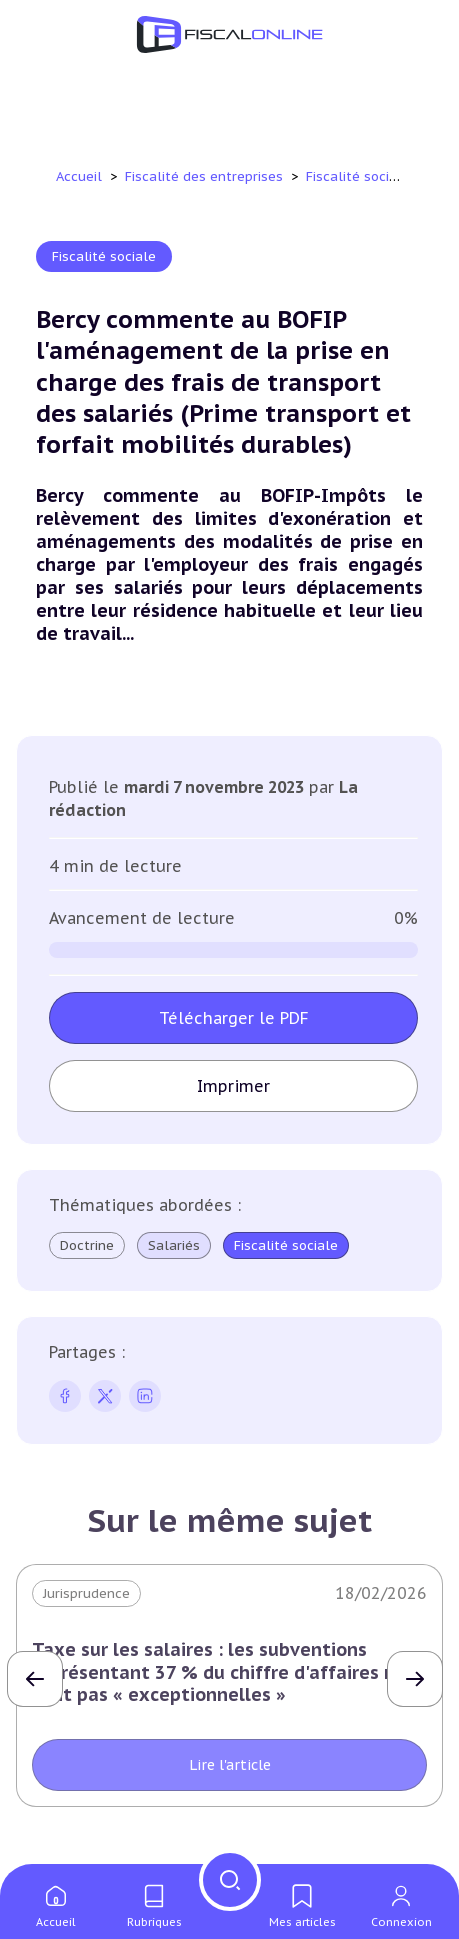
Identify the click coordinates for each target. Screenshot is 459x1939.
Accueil (79, 176)
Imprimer (233, 1086)
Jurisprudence (86, 1593)
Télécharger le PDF (234, 1018)
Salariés (174, 1246)
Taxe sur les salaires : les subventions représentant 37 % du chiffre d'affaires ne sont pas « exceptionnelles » (219, 1672)
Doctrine (87, 1245)
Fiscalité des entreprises (206, 176)
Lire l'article (230, 1765)
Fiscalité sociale (360, 176)
